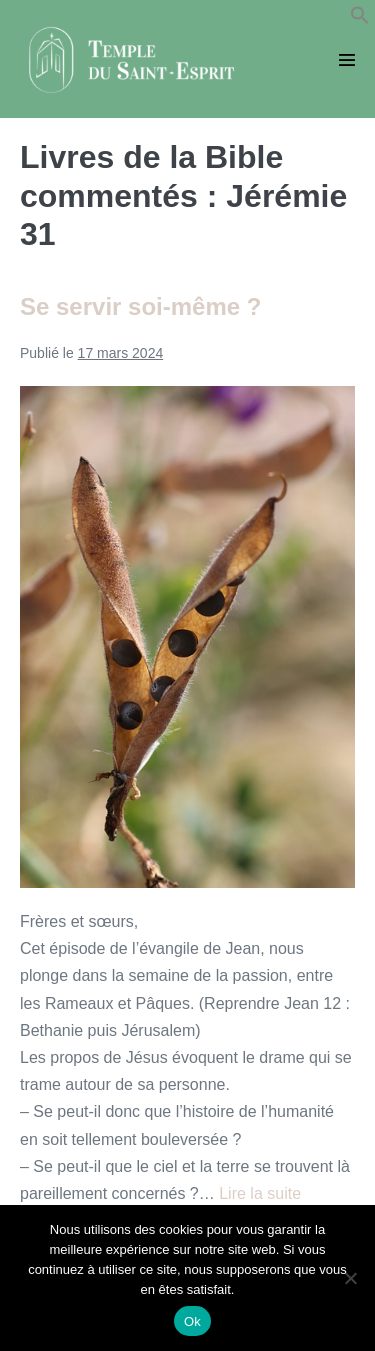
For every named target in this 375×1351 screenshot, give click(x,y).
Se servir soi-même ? (140, 306)
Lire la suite (260, 1193)
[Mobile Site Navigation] (347, 60)
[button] (360, 19)
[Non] (350, 1278)
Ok (192, 1321)
